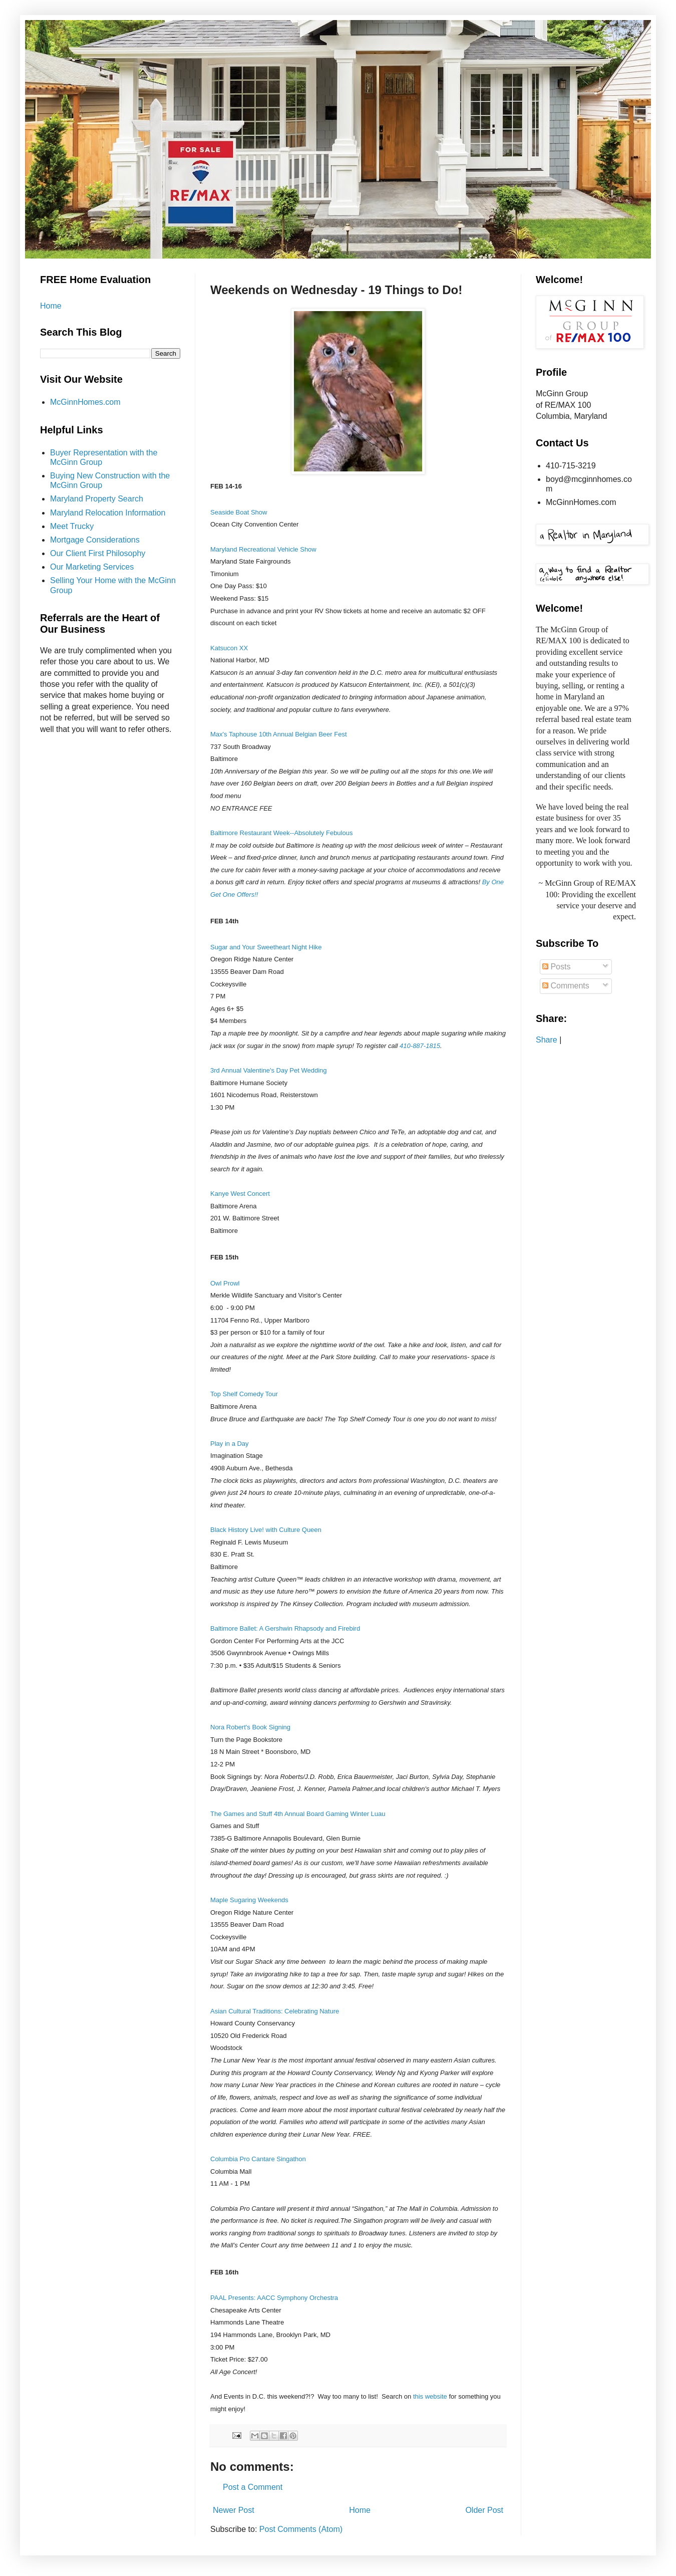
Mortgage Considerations (95, 540)
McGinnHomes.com (85, 402)
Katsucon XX (229, 648)
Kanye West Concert (240, 1193)
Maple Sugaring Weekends (249, 1900)
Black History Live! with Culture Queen (265, 1529)
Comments (565, 985)
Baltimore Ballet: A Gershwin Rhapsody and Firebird (285, 1628)
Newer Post (233, 2510)
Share (546, 1040)
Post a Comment (252, 2487)
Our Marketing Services (92, 567)
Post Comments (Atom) (301, 2529)
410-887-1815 (420, 1046)
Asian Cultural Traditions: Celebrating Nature (274, 2011)
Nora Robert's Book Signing (250, 1727)
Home (360, 2510)
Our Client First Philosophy (97, 553)
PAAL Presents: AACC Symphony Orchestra (274, 2297)
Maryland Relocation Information (107, 512)
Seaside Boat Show (238, 512)
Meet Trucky (72, 526)
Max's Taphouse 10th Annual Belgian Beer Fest (278, 734)
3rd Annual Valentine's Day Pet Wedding (268, 1070)
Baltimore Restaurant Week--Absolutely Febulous (281, 833)
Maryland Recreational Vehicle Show (263, 549)
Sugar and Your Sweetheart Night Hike (266, 947)
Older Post (484, 2510)
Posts (556, 966)
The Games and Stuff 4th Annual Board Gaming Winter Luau (298, 1814)
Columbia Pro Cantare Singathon (258, 2159)
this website (429, 2396)
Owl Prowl (225, 1283)
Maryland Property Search (96, 498)
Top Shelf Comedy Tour (244, 1394)
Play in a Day (229, 1443)
